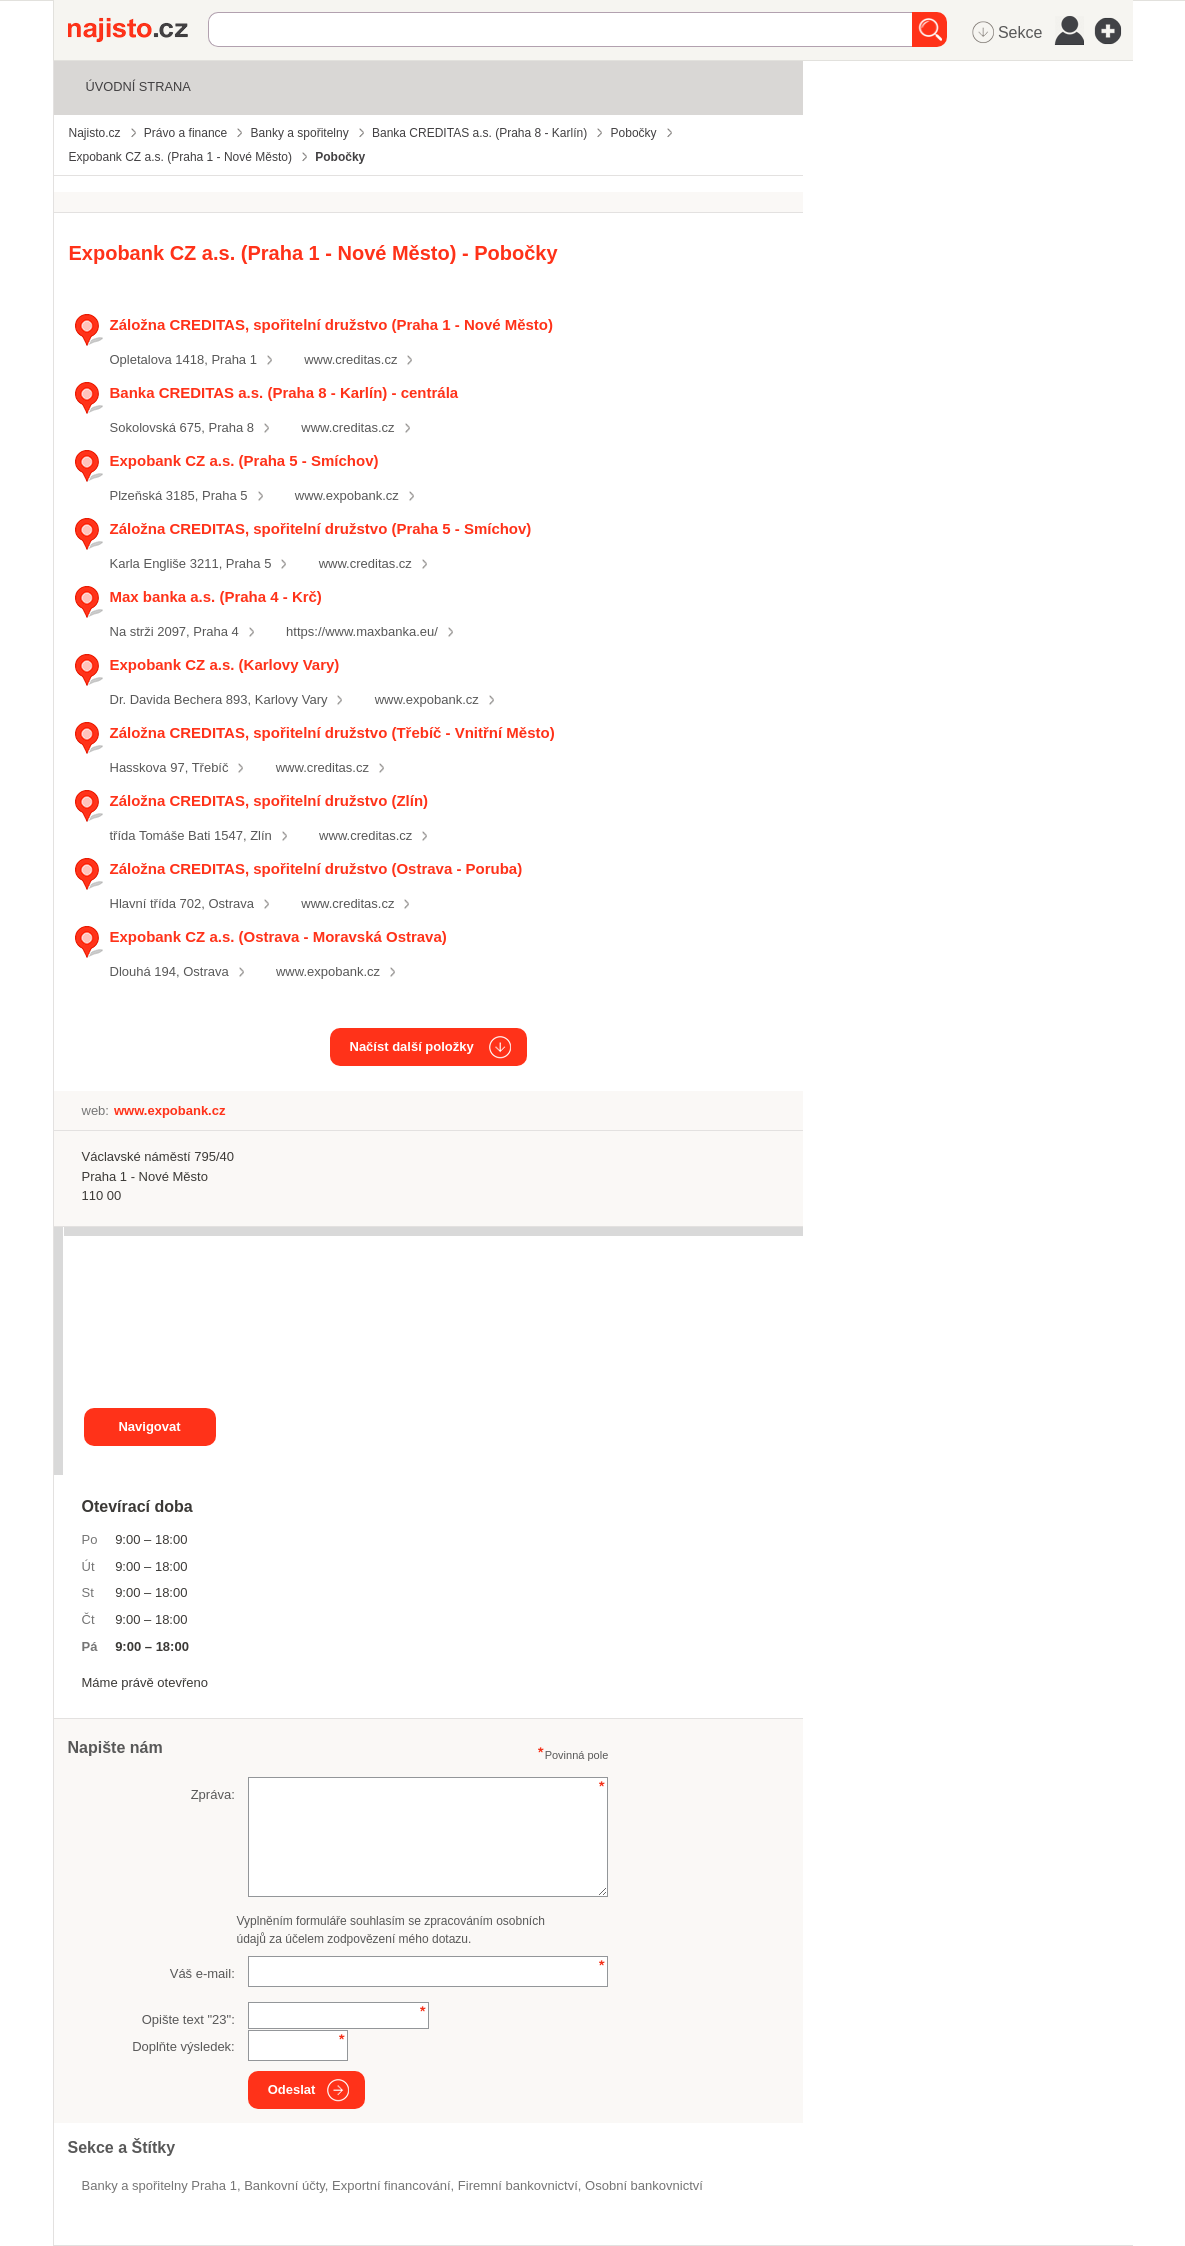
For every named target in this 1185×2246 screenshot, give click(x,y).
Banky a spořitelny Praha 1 (159, 2185)
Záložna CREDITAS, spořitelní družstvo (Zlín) (269, 800)
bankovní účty (284, 2185)
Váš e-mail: (202, 1973)
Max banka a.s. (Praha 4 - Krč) (216, 596)
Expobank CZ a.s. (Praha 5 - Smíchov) (244, 460)
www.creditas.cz (350, 359)
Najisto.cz (138, 30)
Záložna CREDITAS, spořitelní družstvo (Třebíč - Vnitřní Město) (332, 732)
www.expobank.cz (347, 495)
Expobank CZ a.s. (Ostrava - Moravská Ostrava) (278, 936)
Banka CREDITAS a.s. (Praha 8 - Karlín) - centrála (284, 392)
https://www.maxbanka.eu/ (362, 631)
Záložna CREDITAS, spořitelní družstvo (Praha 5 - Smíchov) (321, 528)
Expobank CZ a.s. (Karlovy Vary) (225, 664)
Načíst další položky (412, 1046)
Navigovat (149, 1426)
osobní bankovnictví (644, 2185)
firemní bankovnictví (518, 2185)
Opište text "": (188, 2019)
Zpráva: (213, 1794)
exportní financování (391, 2185)
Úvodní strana (138, 86)
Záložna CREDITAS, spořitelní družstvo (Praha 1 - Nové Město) (332, 324)
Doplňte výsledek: (183, 2046)
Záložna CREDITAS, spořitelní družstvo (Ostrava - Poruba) (316, 868)
